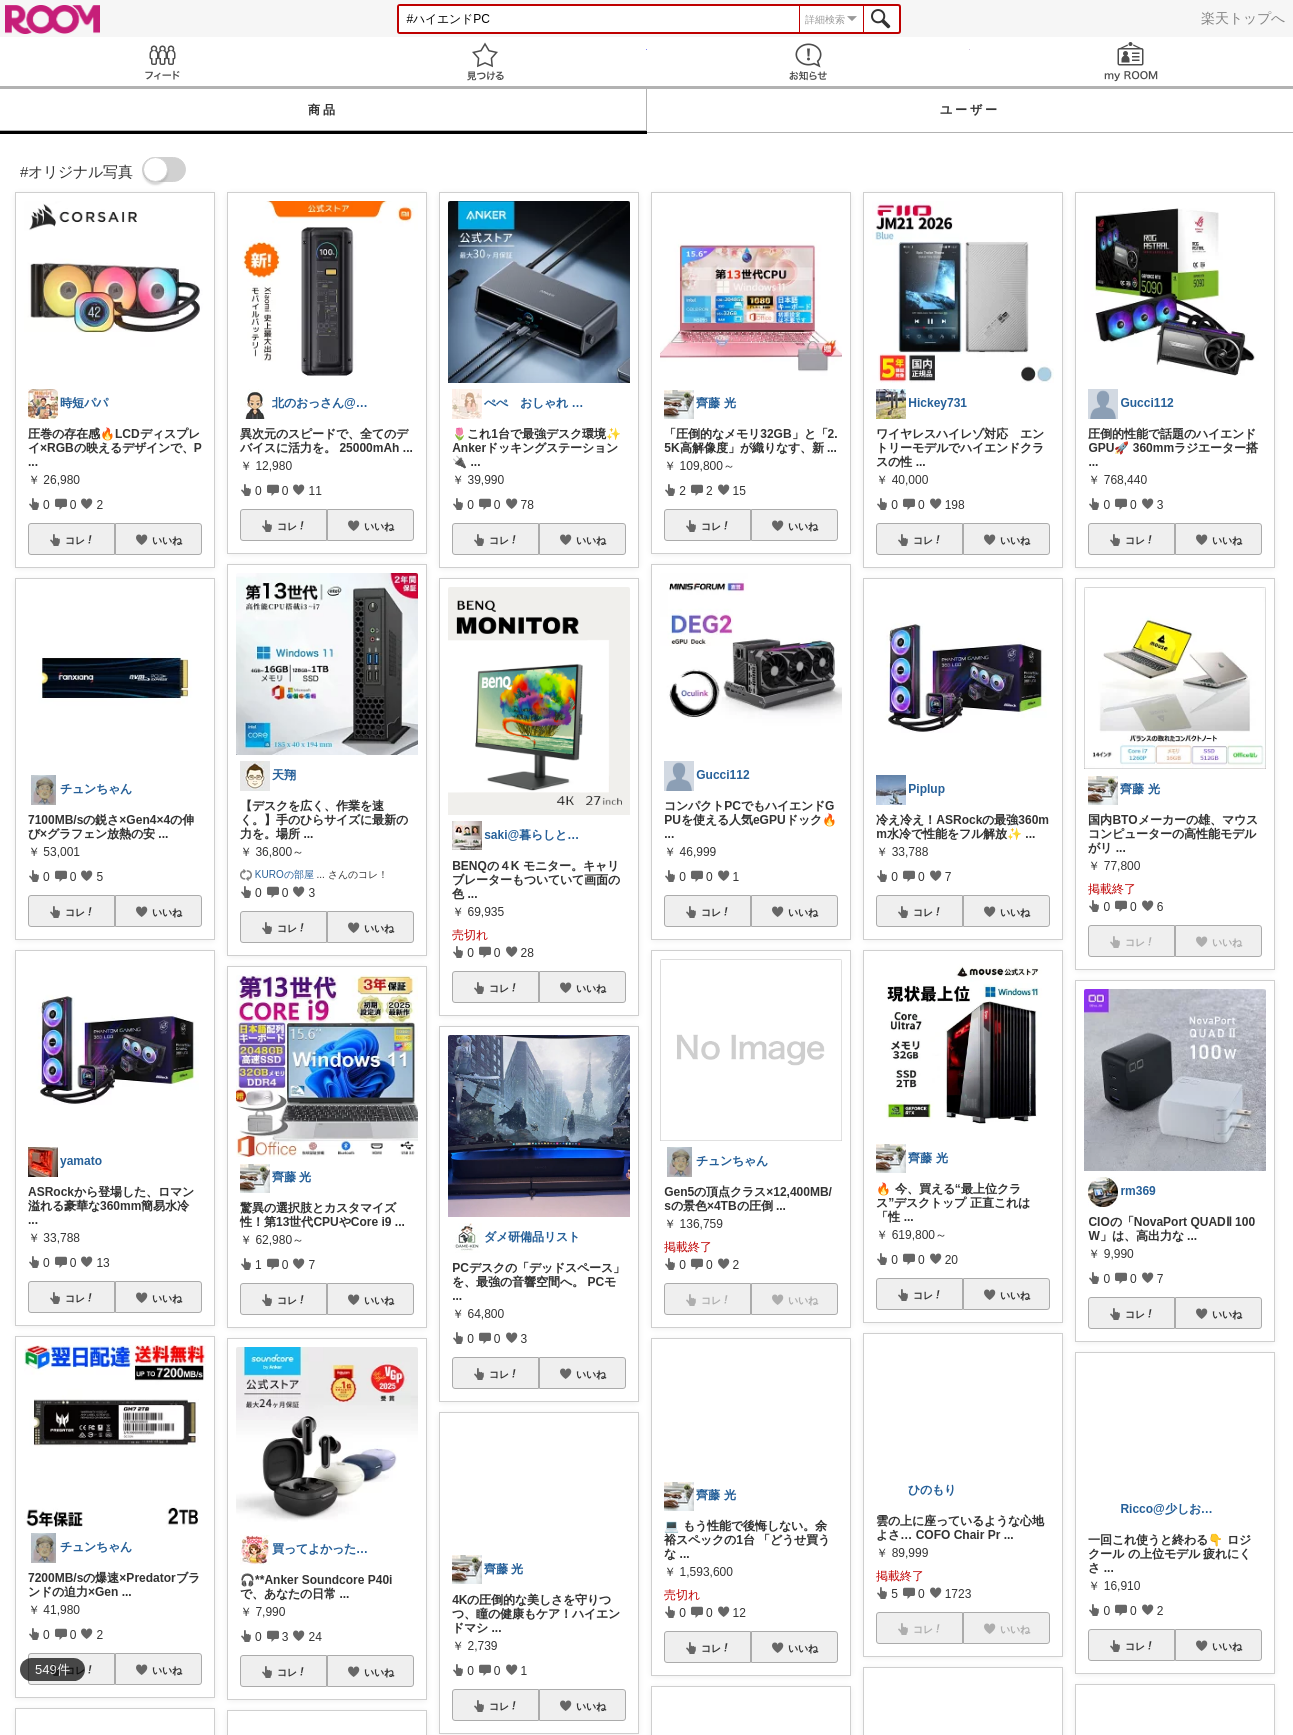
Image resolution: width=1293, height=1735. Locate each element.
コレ (80, 540)
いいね (167, 540)
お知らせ (808, 61)
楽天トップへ (1243, 18)
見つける (484, 61)
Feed (161, 61)
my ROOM (1131, 61)
